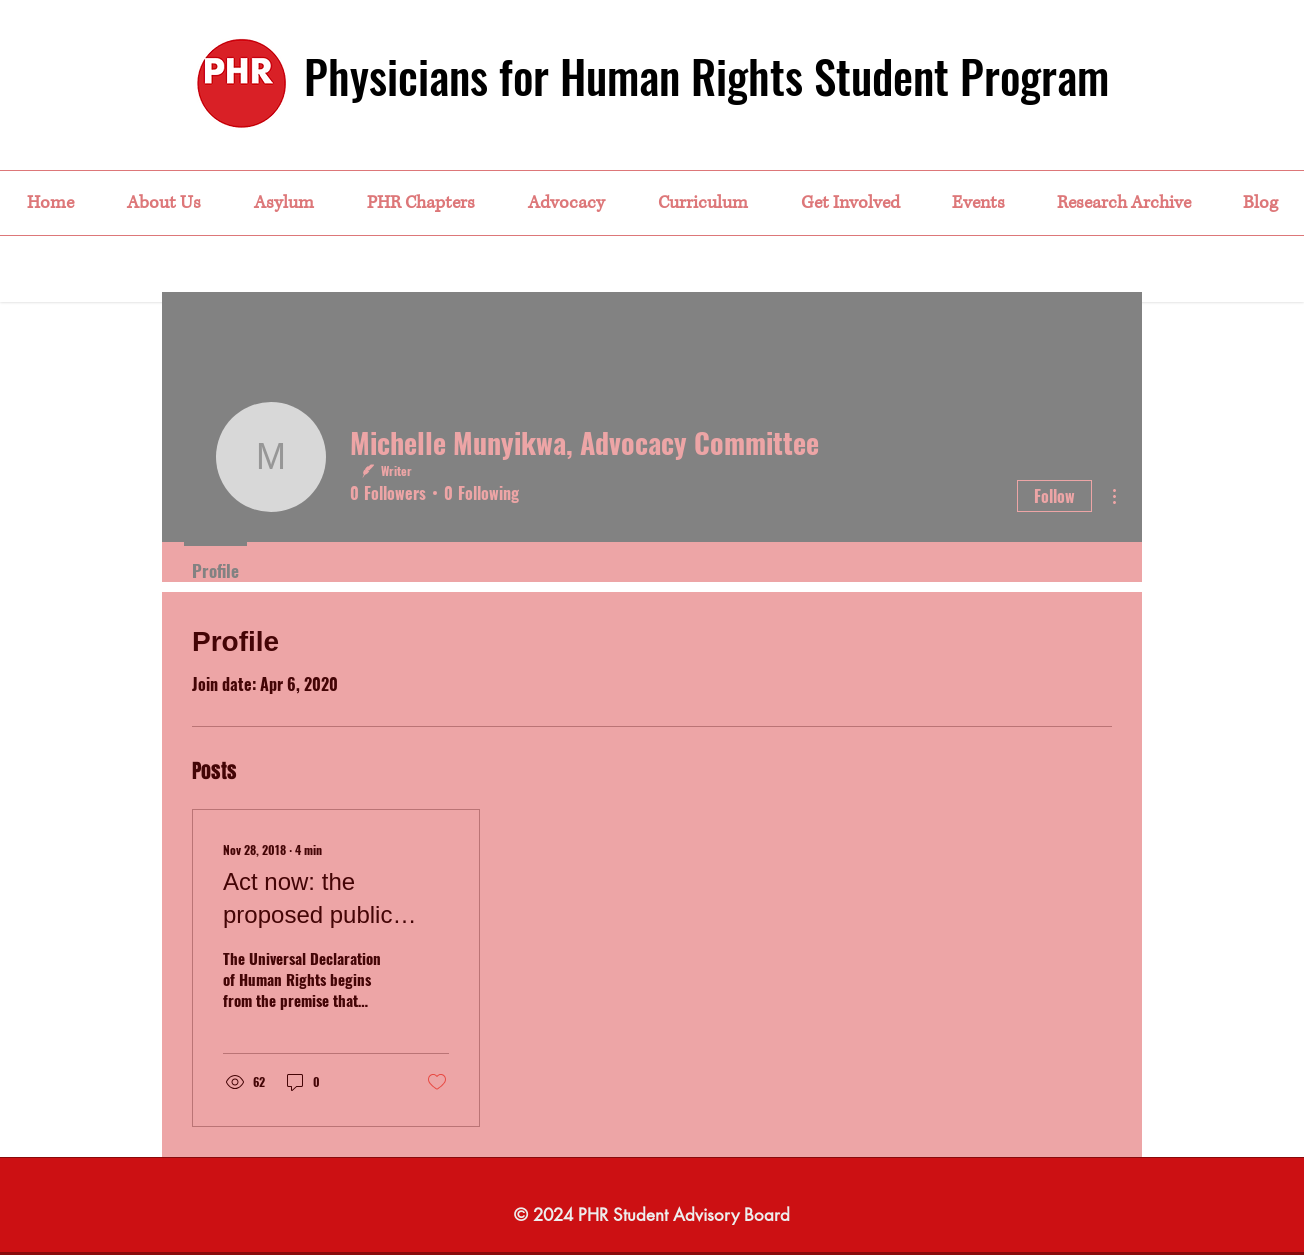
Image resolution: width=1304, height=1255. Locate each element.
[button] (163, 203)
